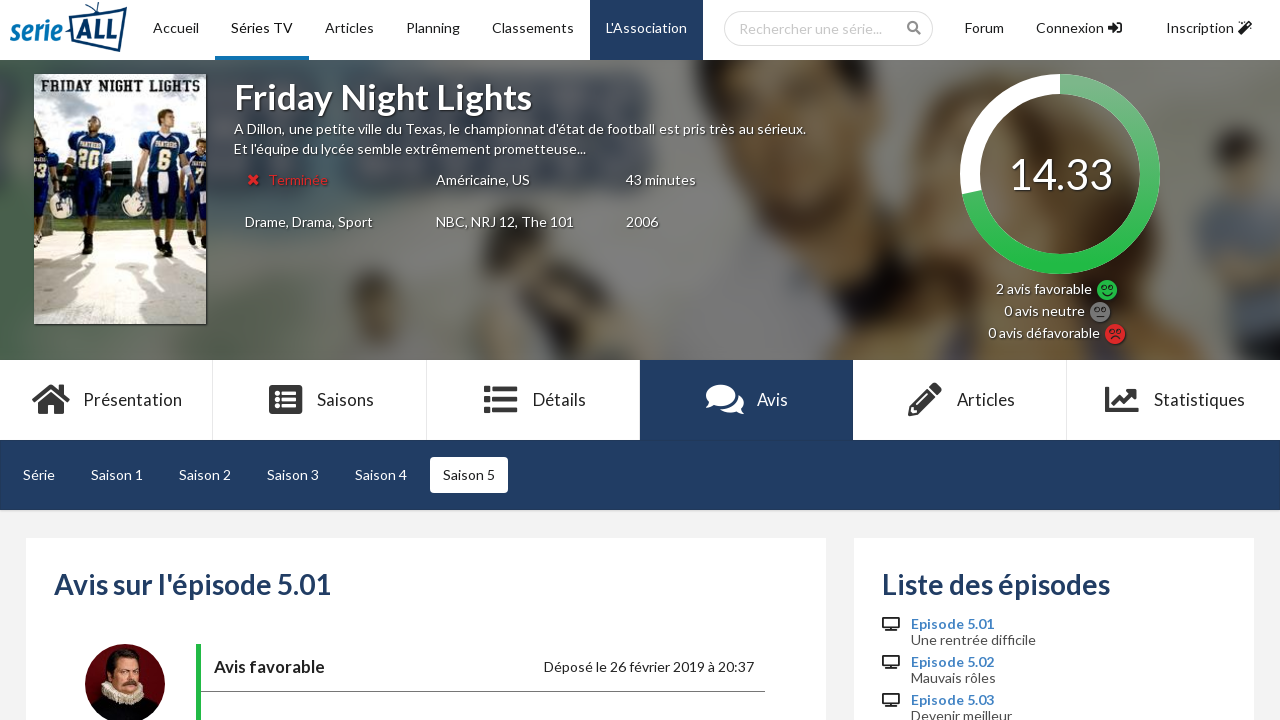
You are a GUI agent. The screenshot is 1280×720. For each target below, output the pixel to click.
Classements (533, 27)
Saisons (320, 400)
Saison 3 (293, 474)
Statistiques (1173, 400)
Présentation (106, 400)
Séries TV (262, 27)
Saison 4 (381, 474)
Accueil (176, 27)
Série (39, 474)
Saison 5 (469, 474)
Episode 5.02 (952, 662)
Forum (984, 27)
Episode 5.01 (952, 624)
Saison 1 (117, 474)
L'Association (646, 27)
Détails (533, 400)
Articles (349, 27)
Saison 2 (205, 474)
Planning (433, 27)
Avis (746, 400)
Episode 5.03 (952, 700)
